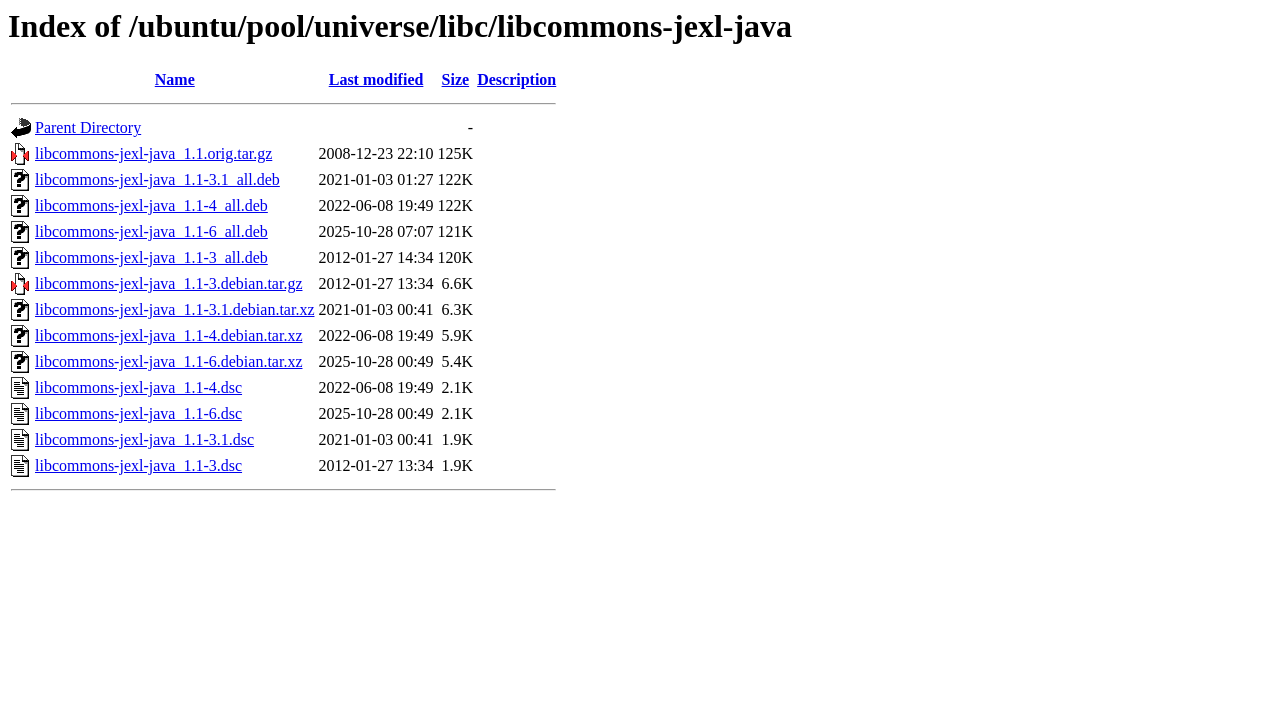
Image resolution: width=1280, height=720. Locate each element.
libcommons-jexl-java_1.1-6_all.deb (151, 231)
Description (516, 79)
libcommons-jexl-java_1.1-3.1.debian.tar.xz (174, 309)
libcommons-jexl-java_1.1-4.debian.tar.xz (168, 335)
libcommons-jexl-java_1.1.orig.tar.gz (153, 153)
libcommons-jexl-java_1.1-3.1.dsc (144, 439)
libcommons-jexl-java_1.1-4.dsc (138, 387)
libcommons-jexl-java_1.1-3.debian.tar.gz (168, 283)
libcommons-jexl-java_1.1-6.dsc (138, 413)
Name (175, 79)
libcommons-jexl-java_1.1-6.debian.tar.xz (168, 361)
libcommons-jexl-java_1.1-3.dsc (138, 465)
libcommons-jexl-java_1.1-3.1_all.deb (157, 179)
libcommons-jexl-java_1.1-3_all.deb (151, 257)
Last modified (376, 79)
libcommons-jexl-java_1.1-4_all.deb (151, 205)
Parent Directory (88, 127)
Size (456, 79)
